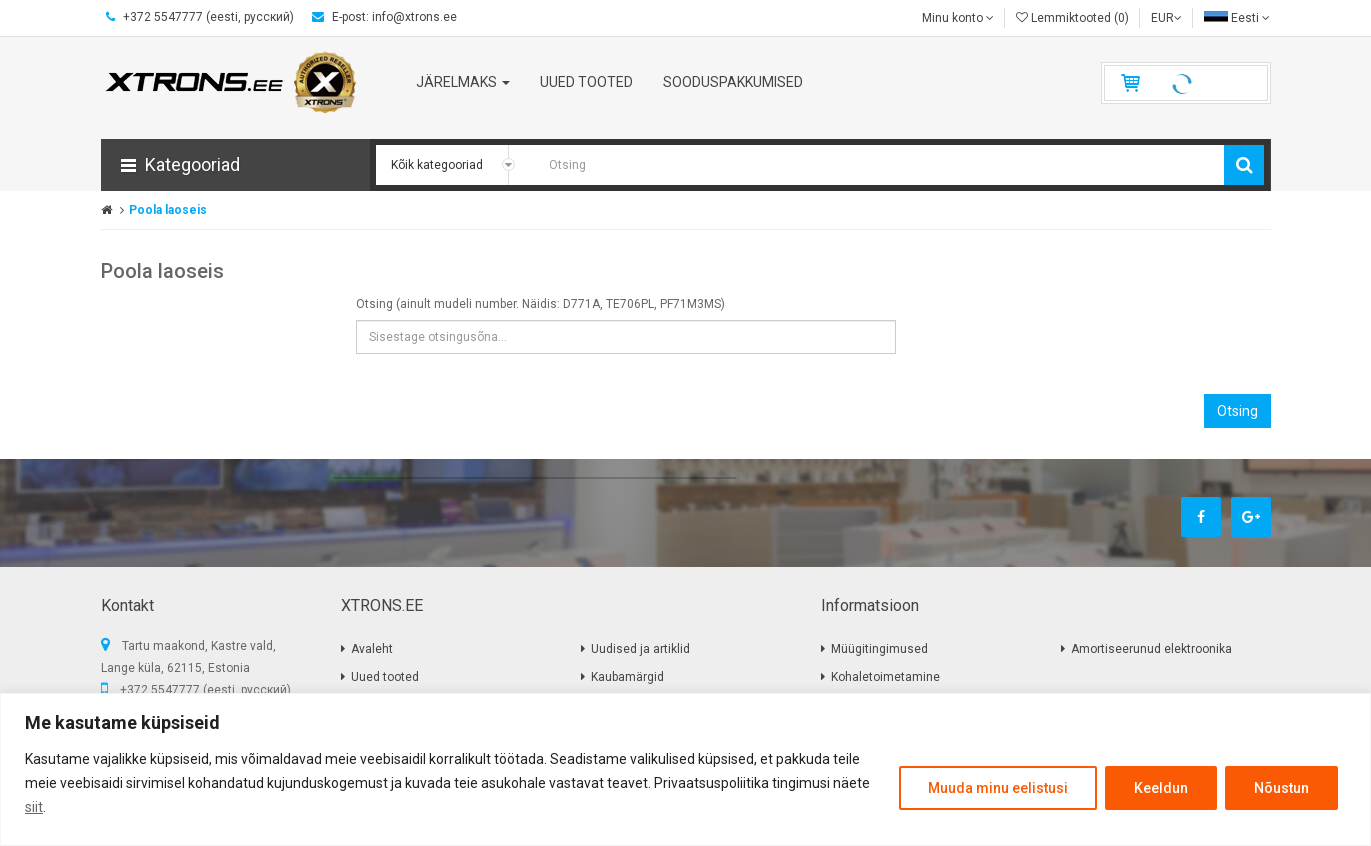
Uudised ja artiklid (640, 649)
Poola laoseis (168, 210)
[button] (235, 165)
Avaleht (372, 649)
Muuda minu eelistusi (998, 788)
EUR (1166, 18)
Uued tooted (385, 677)
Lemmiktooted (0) (1072, 18)
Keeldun (1161, 788)
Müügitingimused (879, 649)
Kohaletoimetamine (885, 677)
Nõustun (1281, 788)
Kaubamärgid (627, 677)
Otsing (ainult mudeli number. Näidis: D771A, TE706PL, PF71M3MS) (540, 304)
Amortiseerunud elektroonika (1151, 649)
